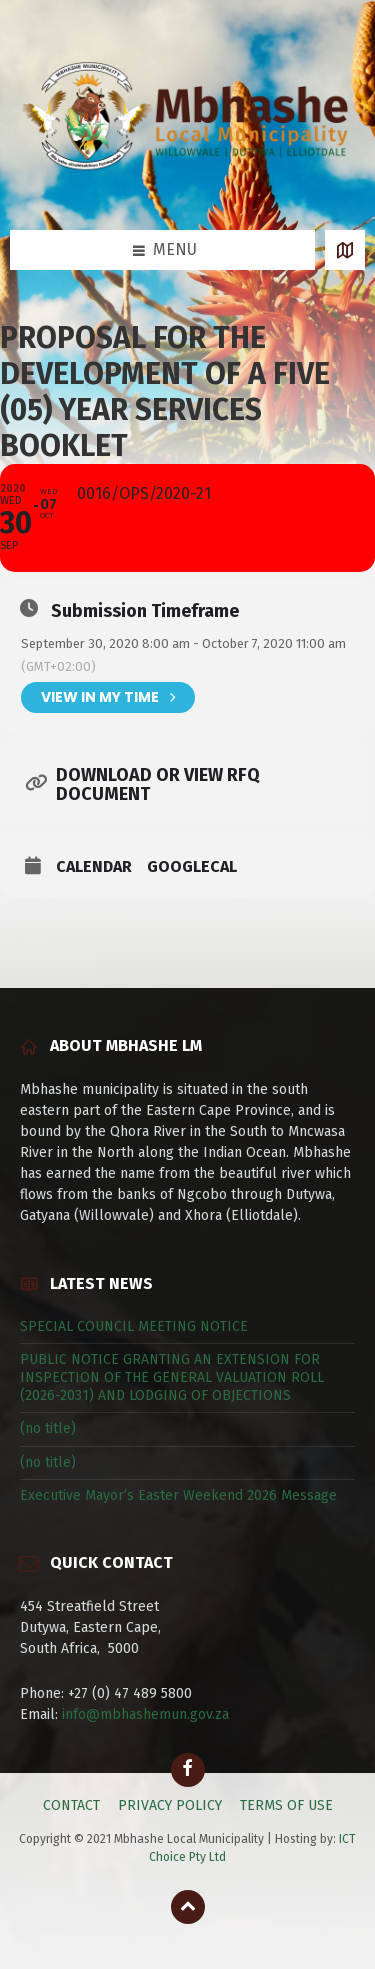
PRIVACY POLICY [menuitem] (170, 1805)
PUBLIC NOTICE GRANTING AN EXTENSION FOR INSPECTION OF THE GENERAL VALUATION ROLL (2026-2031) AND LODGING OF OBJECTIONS (172, 1377)
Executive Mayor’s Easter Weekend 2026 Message (178, 1495)
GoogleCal (192, 867)
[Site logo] (187, 190)
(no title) (48, 1428)
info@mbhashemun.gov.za (145, 1714)
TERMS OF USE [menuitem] (286, 1805)
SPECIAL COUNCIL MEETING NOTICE (134, 1326)
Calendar (94, 867)
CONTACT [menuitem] (71, 1805)
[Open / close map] (345, 250)
